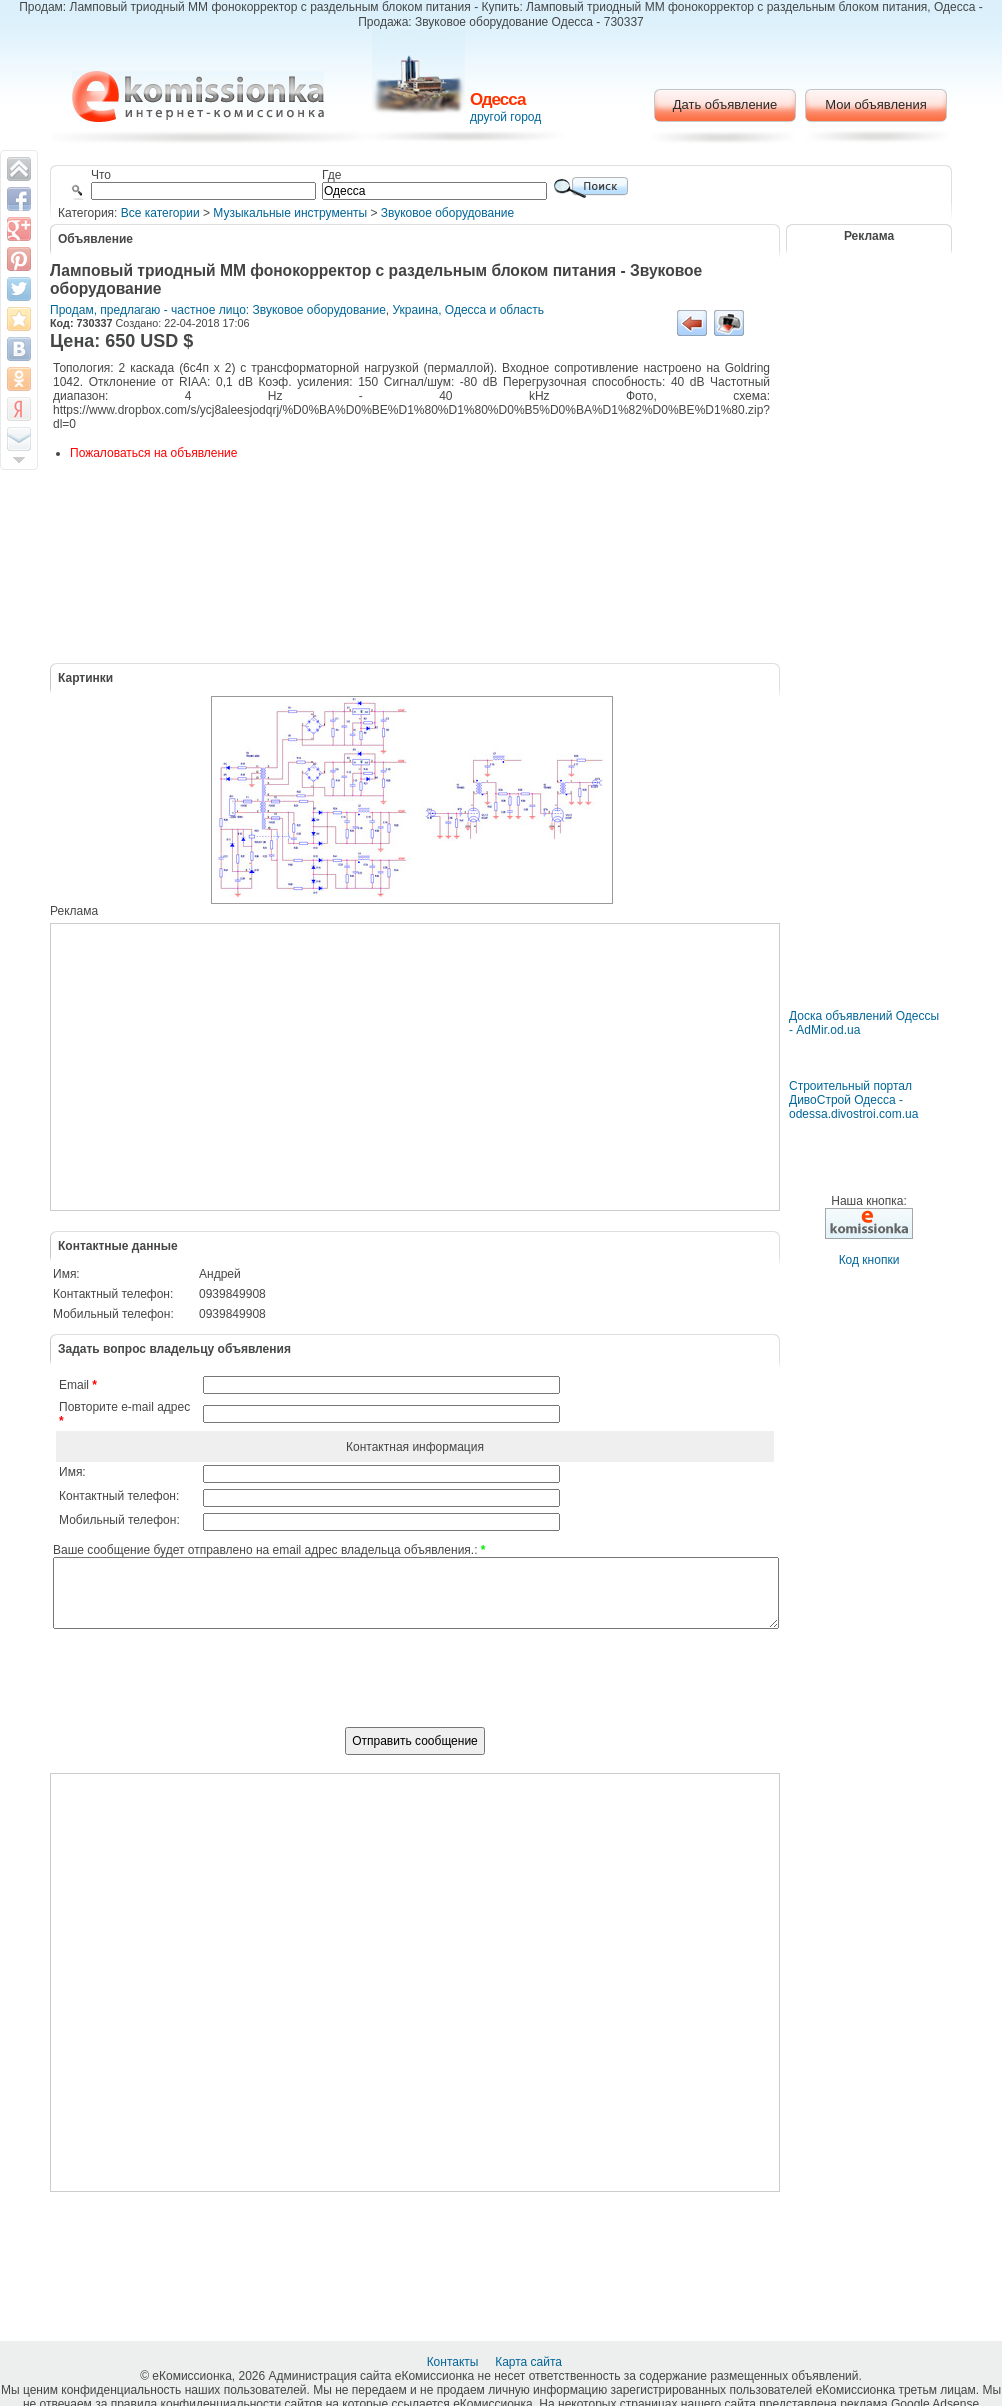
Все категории (160, 213)
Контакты (454, 2362)
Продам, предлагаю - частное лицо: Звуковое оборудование (218, 310)
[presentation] (415, 1689)
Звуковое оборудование (447, 213)
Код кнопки (869, 1260)
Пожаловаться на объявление (153, 453)
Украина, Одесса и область (469, 310)
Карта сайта (530, 2362)
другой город (505, 117)
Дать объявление (725, 104)
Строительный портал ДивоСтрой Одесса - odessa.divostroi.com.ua (853, 1100)
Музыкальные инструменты (290, 213)
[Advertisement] (397, 1067)
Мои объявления (875, 104)
